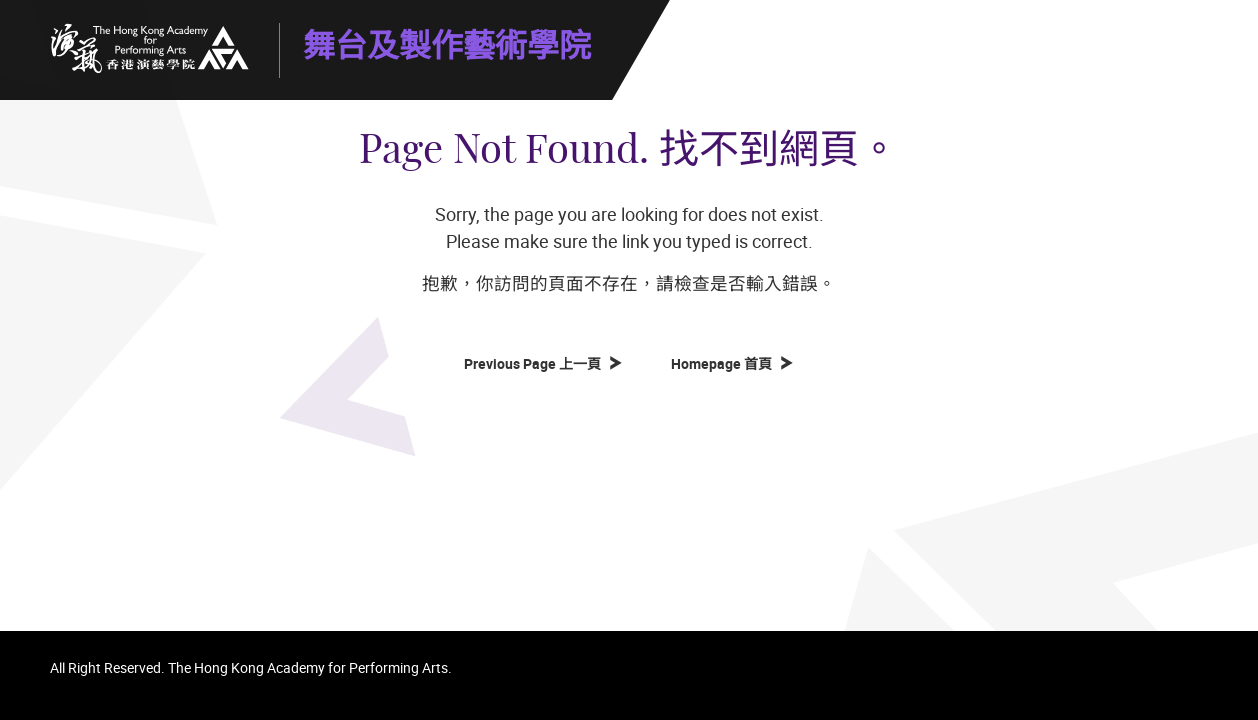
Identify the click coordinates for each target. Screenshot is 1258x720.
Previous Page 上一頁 (535, 363)
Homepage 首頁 (724, 363)
